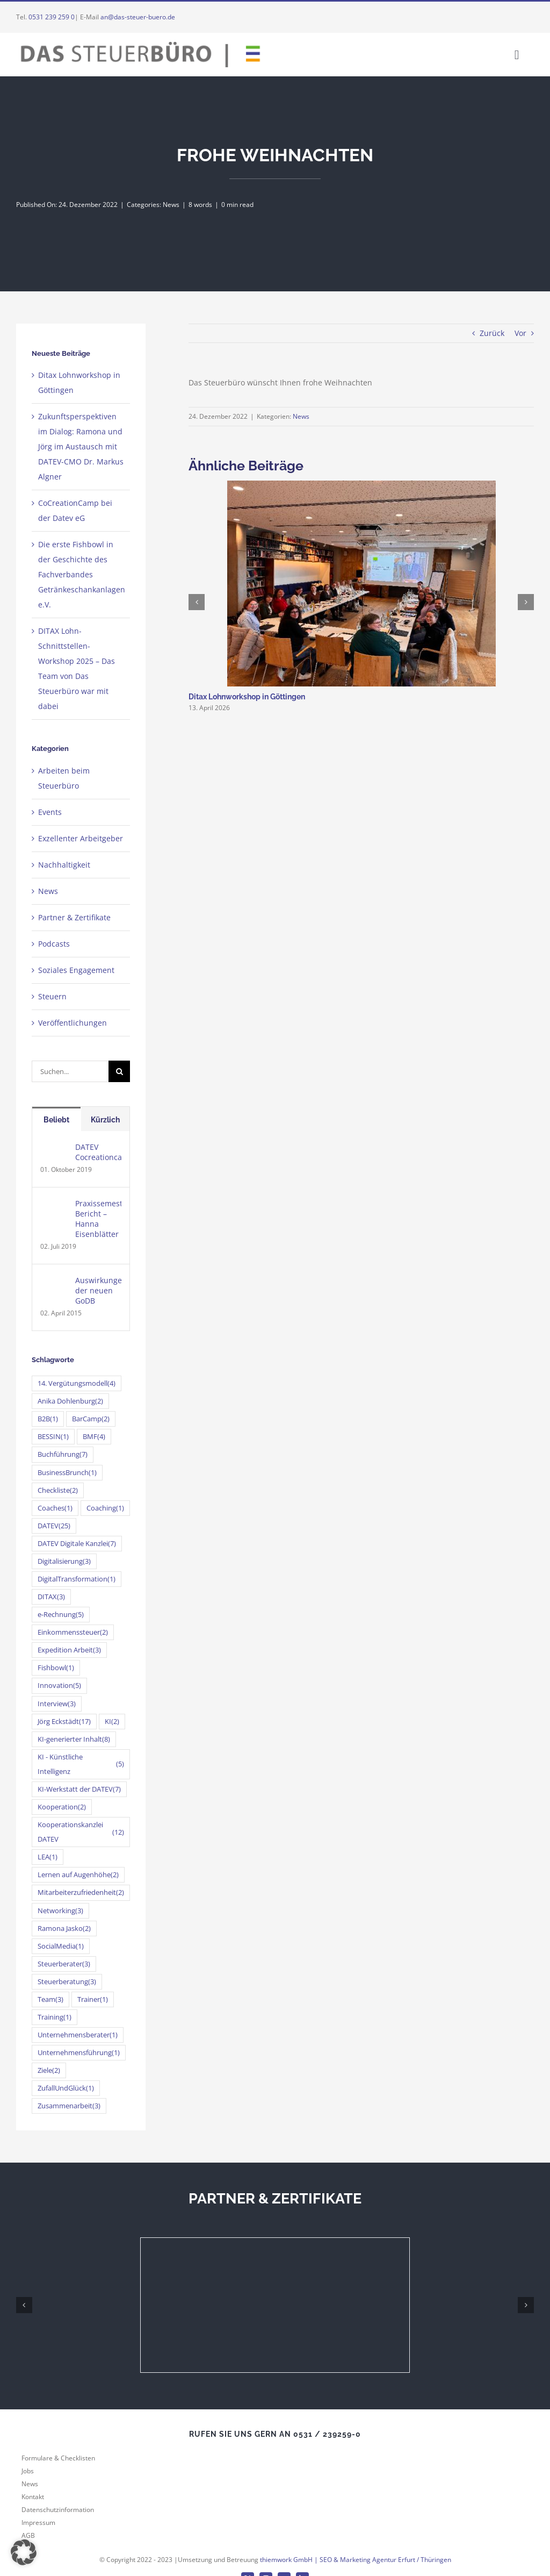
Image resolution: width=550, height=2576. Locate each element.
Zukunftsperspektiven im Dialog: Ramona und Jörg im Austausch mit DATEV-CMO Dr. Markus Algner (81, 446)
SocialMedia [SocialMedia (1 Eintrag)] (61, 1946)
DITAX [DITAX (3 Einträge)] (51, 1597)
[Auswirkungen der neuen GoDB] (54, 1282)
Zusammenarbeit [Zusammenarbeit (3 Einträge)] (69, 2106)
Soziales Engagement (76, 970)
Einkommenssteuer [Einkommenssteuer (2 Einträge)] (73, 1632)
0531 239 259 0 (51, 17)
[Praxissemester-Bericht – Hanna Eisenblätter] (54, 1205)
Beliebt (56, 1119)
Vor (520, 333)
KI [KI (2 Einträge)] (112, 1721)
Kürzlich (105, 1119)
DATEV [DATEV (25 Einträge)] (54, 1526)
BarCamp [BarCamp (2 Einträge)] (91, 1419)
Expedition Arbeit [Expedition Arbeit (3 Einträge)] (69, 1650)
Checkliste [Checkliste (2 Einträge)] (58, 1490)
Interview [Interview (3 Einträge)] (57, 1704)
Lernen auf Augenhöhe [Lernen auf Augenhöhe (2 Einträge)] (78, 1874)
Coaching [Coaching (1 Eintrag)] (105, 1508)
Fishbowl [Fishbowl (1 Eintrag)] (56, 1668)
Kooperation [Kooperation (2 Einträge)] (62, 1807)
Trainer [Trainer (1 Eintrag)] (92, 1999)
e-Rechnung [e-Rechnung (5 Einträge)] (61, 1614)
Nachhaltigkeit (64, 865)
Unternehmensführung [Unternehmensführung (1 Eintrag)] (79, 2052)
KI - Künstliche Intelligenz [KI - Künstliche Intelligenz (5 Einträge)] (81, 1764)
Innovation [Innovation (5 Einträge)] (59, 1685)
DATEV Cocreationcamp (98, 1152)
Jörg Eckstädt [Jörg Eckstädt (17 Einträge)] (64, 1721)
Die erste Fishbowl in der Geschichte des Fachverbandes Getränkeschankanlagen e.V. (81, 574)
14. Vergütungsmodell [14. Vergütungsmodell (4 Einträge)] (76, 1383)
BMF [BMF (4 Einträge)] (94, 1436)
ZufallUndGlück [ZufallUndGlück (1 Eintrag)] (66, 2088)
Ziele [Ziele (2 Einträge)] (49, 2070)
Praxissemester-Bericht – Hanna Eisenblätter (98, 1218)
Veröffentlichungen (72, 1023)
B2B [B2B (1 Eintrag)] (48, 1419)
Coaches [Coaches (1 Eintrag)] (55, 1508)
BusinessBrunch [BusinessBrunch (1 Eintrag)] (67, 1472)
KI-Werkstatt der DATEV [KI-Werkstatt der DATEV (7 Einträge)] (79, 1789)
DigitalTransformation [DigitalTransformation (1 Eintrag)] (76, 1579)
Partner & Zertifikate (74, 917)
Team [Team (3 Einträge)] (50, 1999)
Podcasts (54, 944)
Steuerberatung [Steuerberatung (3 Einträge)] (67, 1981)
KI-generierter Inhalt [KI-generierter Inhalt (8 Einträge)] (74, 1739)
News (171, 204)
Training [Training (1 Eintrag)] (54, 2017)
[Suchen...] (70, 1071)
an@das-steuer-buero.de (137, 17)
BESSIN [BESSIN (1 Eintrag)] (53, 1436)
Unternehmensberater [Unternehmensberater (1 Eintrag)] (78, 2035)
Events (50, 812)
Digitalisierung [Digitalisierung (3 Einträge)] (64, 1561)
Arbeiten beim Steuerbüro (64, 778)
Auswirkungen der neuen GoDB (98, 1290)
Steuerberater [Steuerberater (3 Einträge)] (64, 1964)
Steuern (52, 996)
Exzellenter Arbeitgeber (80, 838)
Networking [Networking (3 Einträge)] (60, 1911)
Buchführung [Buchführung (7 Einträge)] (63, 1454)
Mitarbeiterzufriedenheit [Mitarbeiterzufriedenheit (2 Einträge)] (81, 1892)
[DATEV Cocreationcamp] (54, 1149)
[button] (23, 2552)
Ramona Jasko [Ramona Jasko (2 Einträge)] (64, 1928)
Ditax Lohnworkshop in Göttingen (247, 696)
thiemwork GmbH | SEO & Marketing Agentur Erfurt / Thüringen (355, 2559)
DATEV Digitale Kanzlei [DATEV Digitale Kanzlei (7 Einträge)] (77, 1543)
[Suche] (119, 1071)
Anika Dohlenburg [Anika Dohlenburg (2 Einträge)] (70, 1401)
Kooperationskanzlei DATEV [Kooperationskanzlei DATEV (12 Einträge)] (81, 1832)
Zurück (492, 333)
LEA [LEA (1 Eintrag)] (47, 1857)
